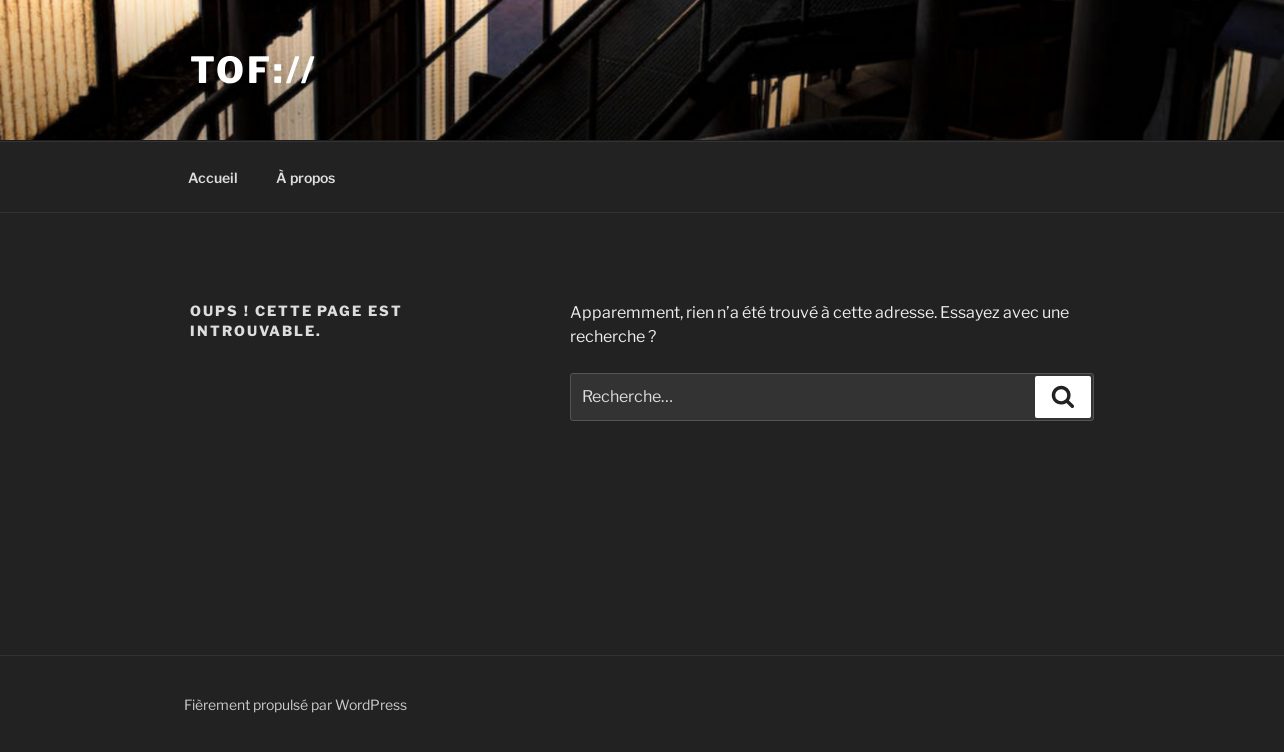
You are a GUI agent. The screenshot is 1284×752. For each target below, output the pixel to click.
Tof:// (253, 70)
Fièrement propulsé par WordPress (295, 704)
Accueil (213, 177)
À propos (305, 177)
